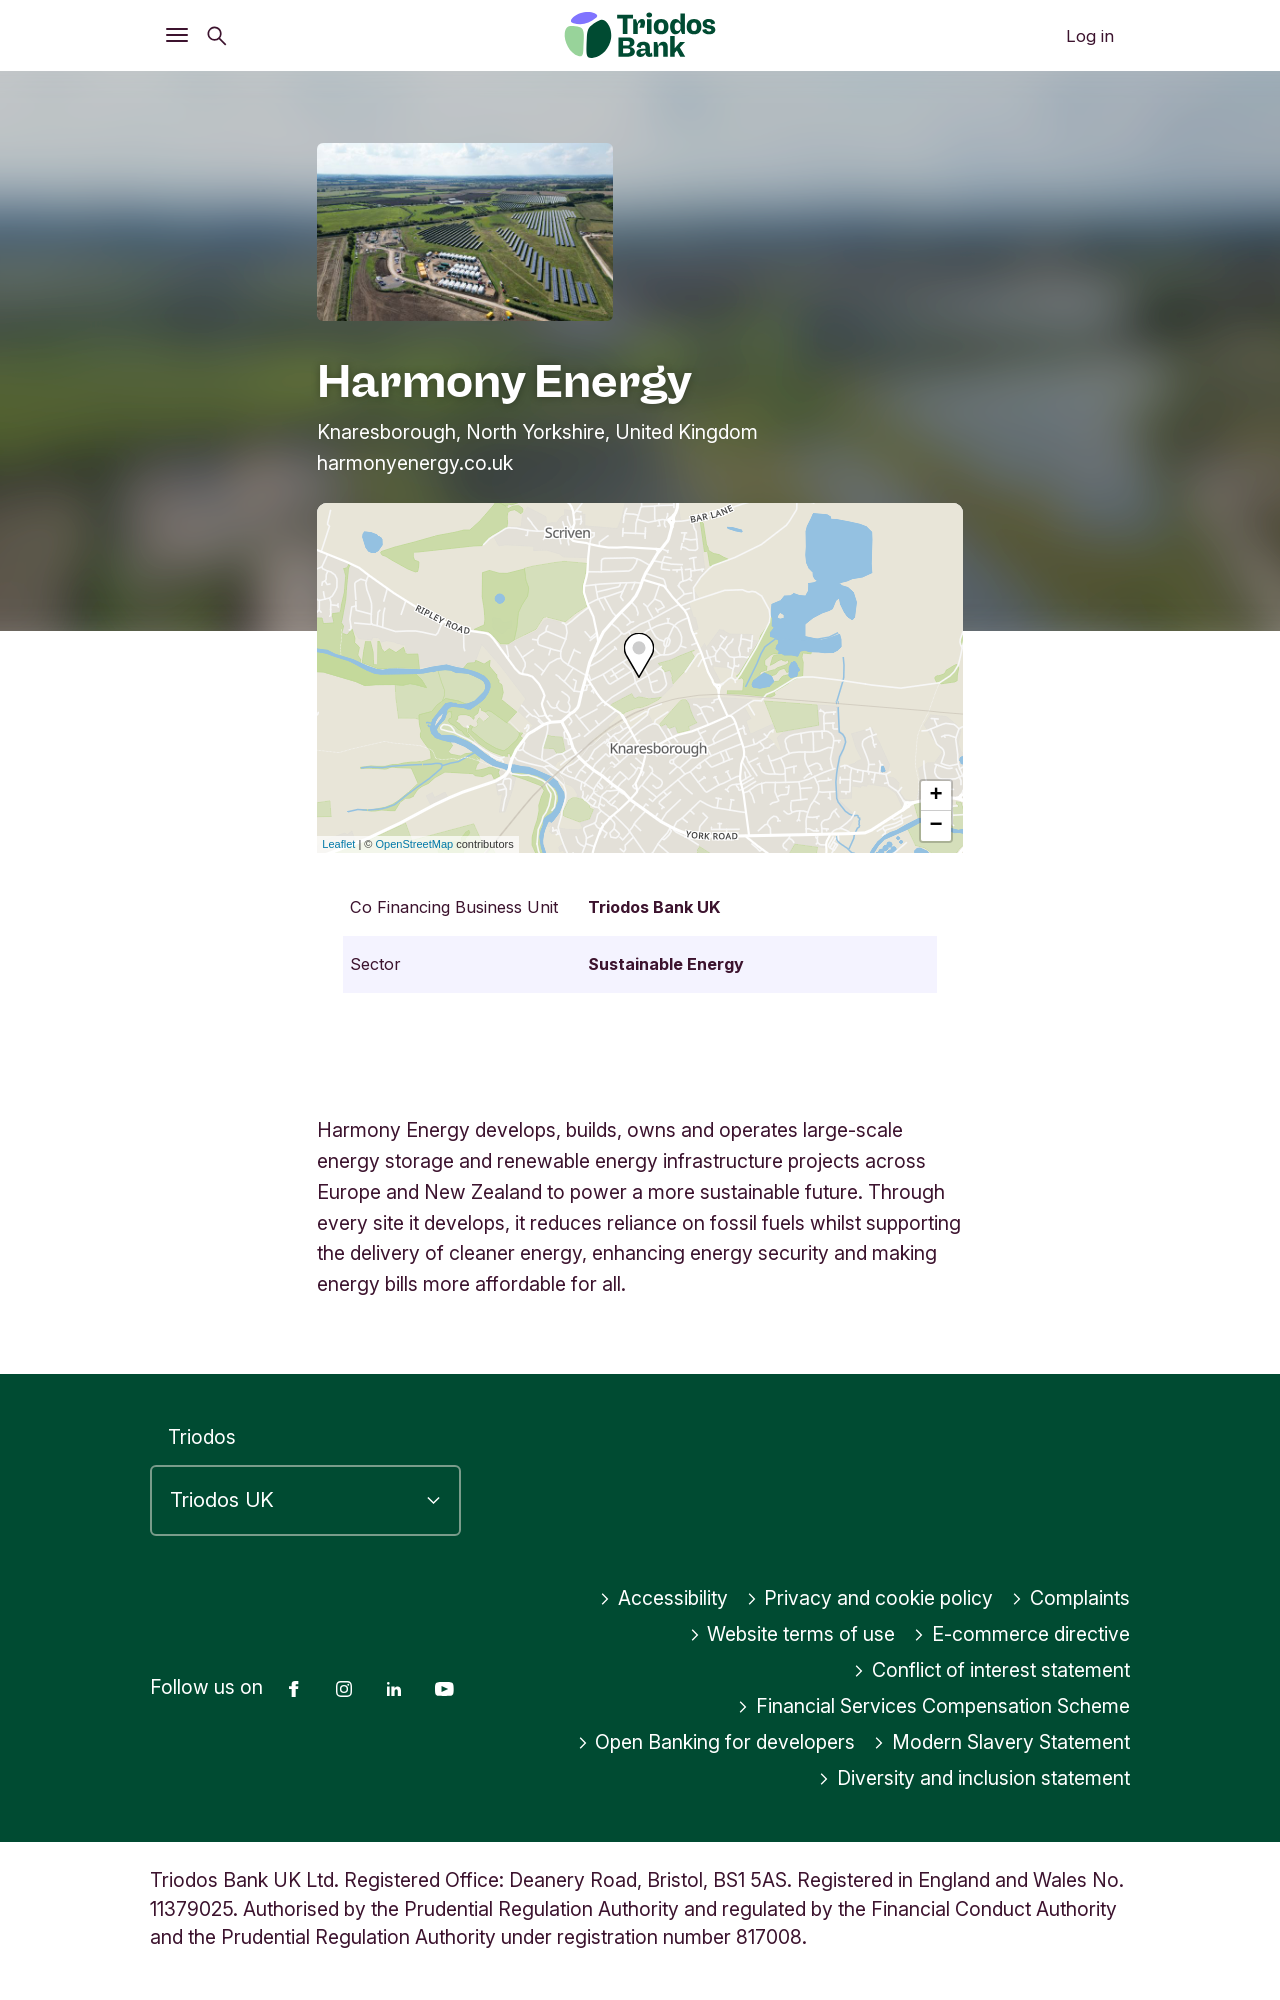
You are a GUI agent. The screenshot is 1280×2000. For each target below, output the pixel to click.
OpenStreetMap (415, 844)
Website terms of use (792, 1634)
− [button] (936, 826)
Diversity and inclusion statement (974, 1778)
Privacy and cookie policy (870, 1598)
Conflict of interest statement (991, 1670)
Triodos (202, 1437)
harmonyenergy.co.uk (415, 463)
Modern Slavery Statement (1001, 1742)
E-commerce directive (1021, 1634)
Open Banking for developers (716, 1742)
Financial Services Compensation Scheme (933, 1706)
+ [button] (936, 796)
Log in (1090, 36)
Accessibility (663, 1598)
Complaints (1070, 1598)
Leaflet (338, 844)
